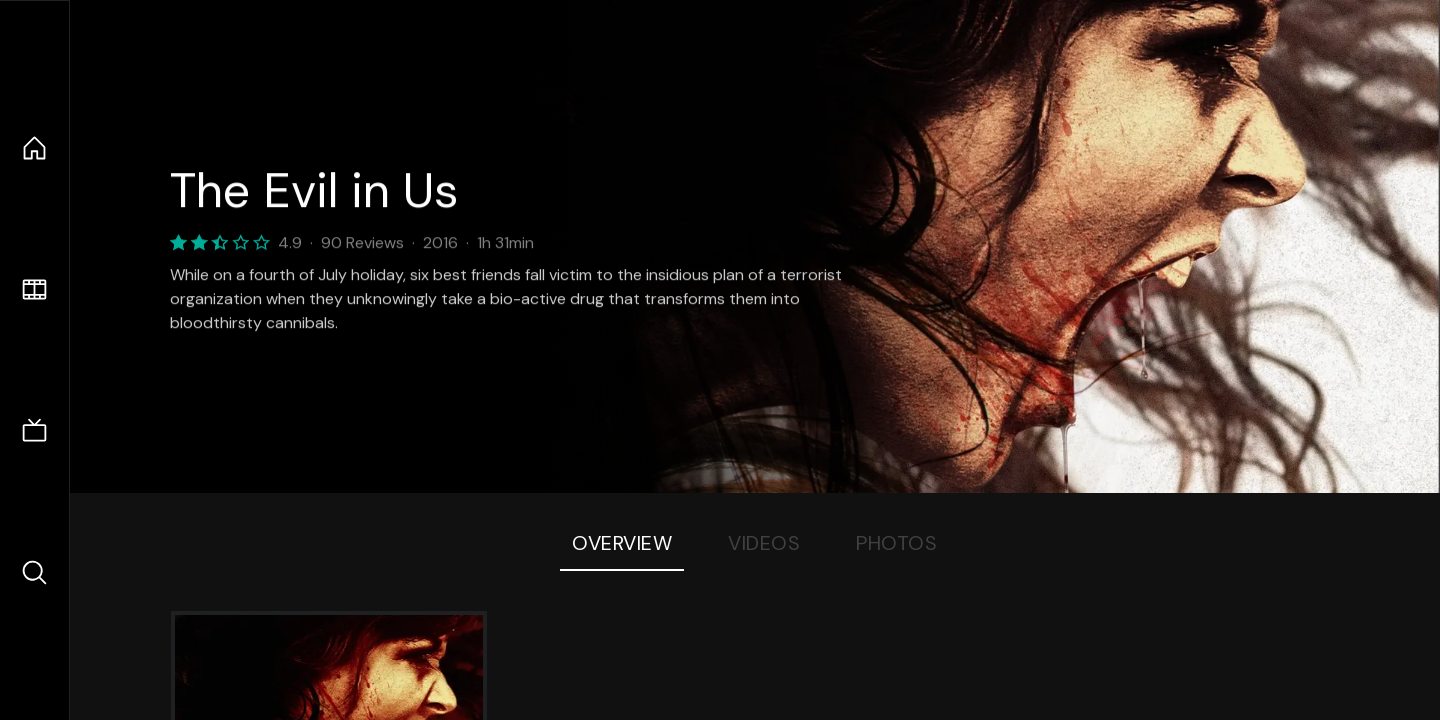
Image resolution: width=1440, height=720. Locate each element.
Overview (622, 543)
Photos (896, 543)
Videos (764, 543)
